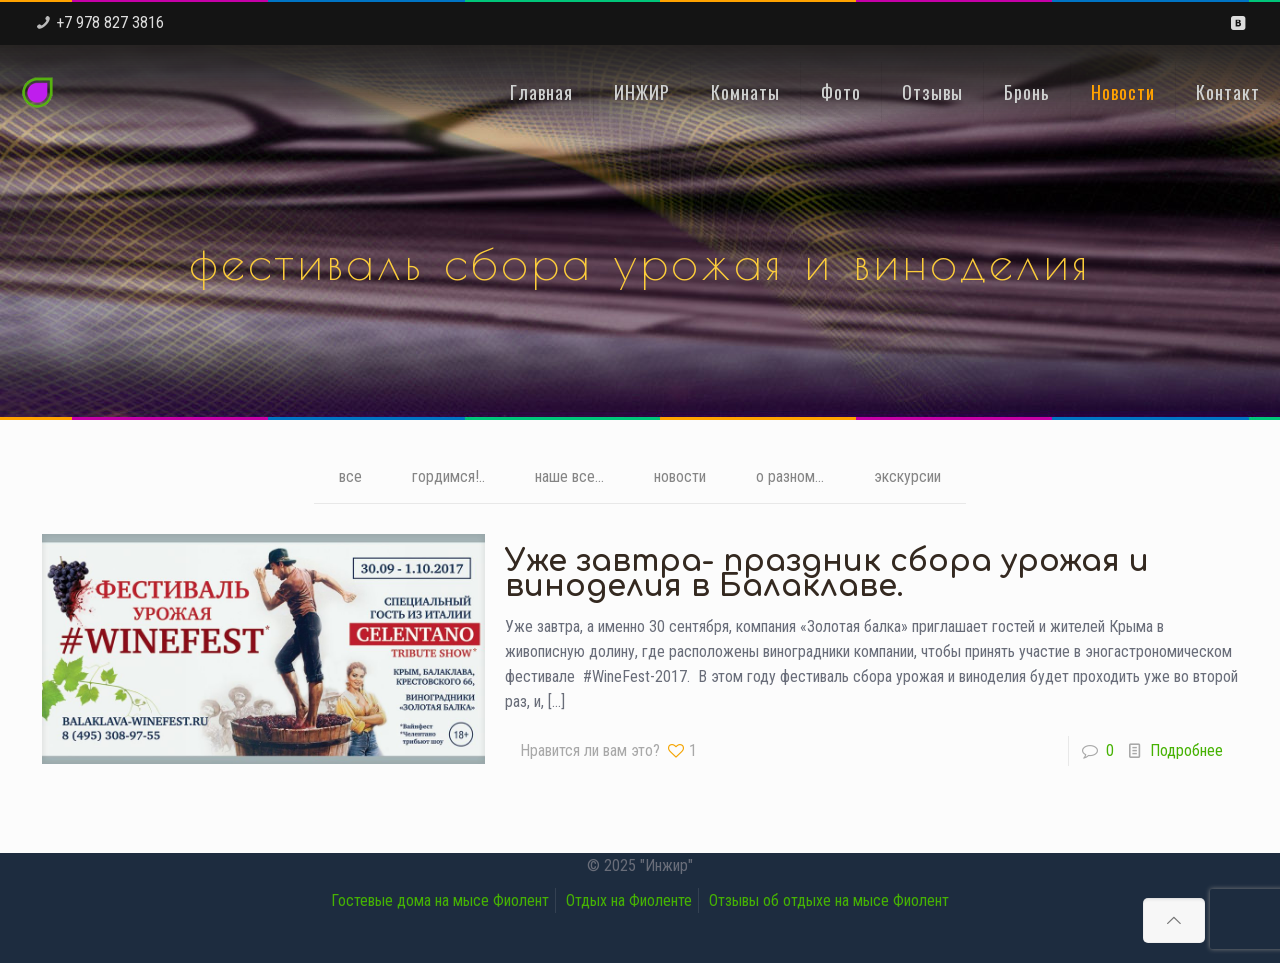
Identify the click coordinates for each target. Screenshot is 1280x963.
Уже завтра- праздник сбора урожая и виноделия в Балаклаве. (827, 574)
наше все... (569, 476)
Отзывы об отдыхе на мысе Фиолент (829, 900)
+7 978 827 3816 (110, 22)
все (350, 476)
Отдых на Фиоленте (629, 900)
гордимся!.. (448, 476)
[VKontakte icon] (1237, 23)
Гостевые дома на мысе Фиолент (440, 900)
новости (680, 476)
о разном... (790, 476)
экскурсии (907, 476)
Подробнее (1186, 750)
